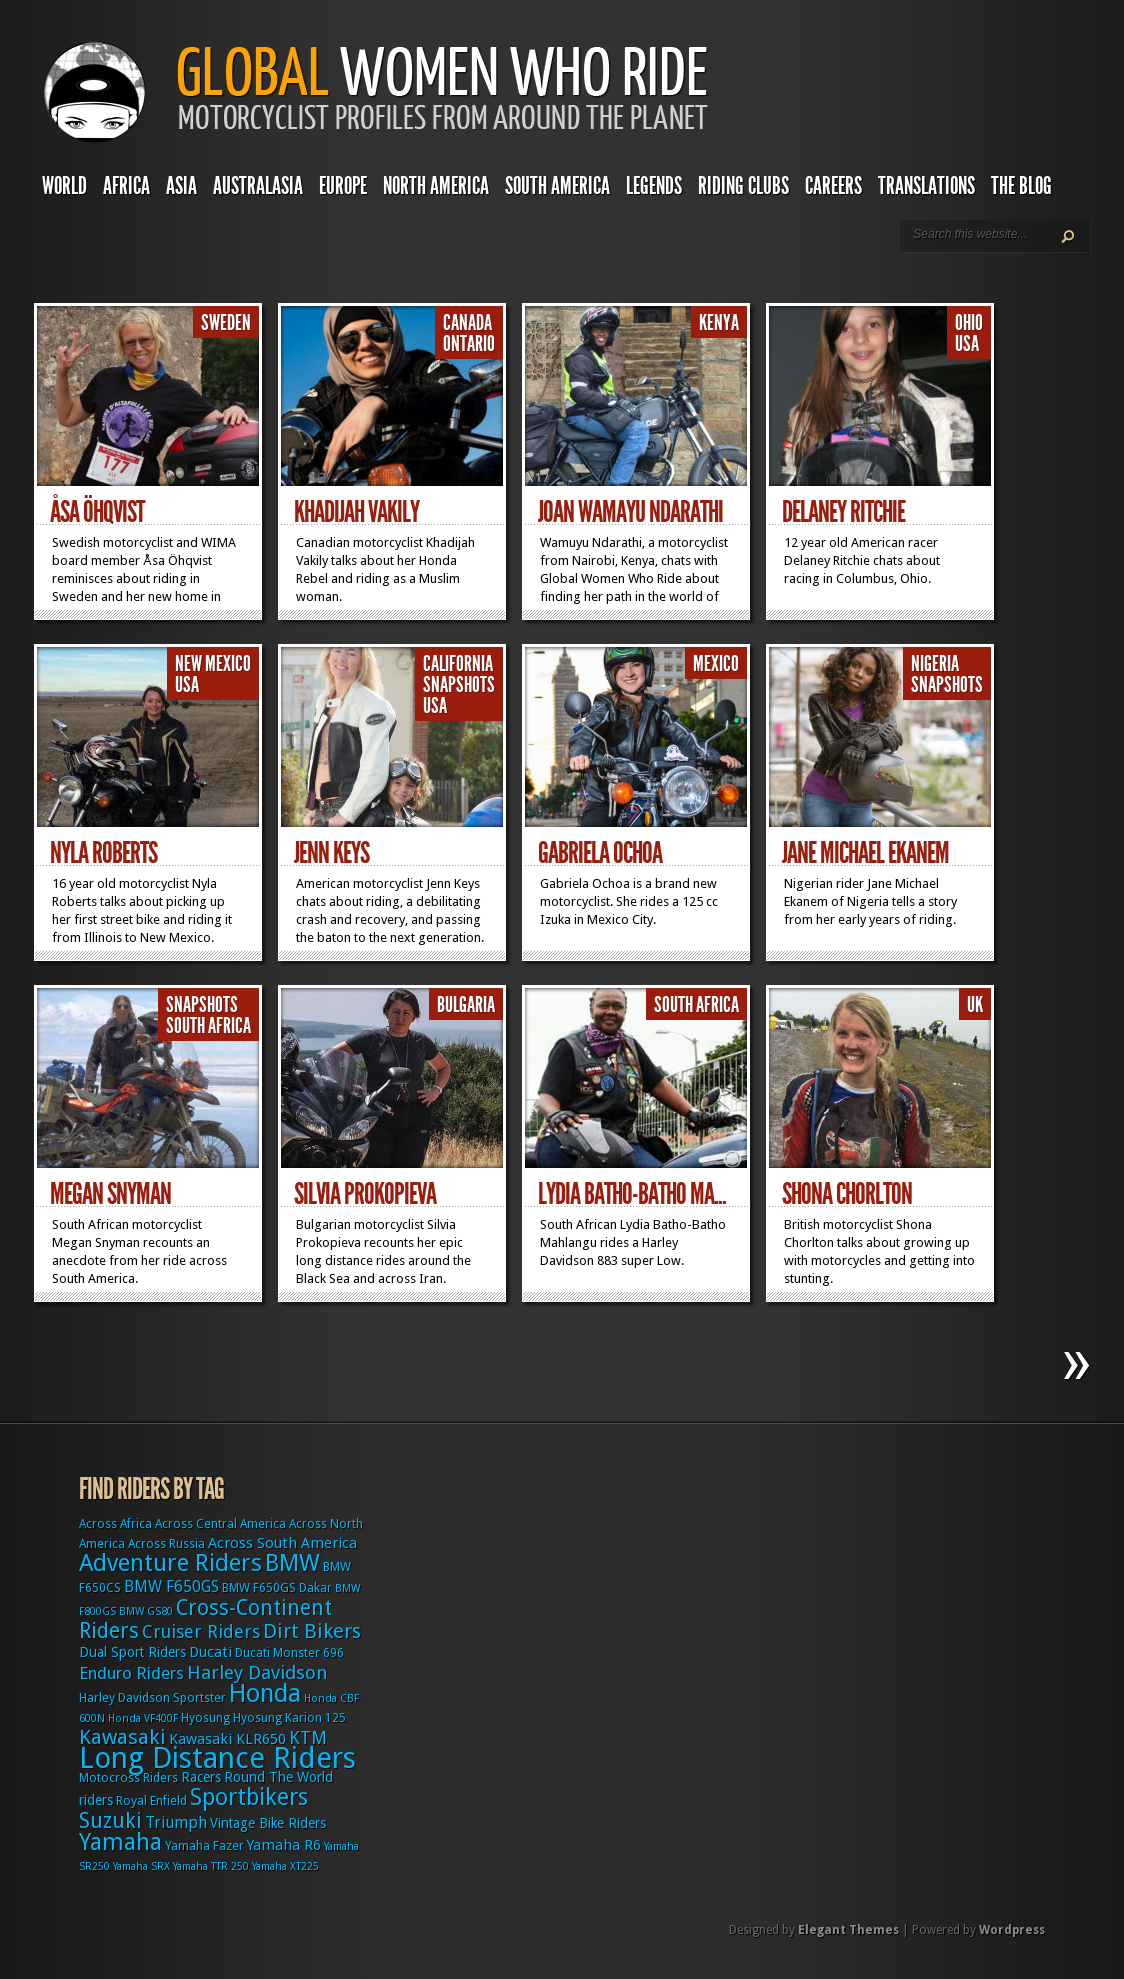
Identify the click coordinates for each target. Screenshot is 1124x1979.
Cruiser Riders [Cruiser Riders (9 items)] (201, 1631)
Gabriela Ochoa (600, 853)
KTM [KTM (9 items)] (308, 1737)
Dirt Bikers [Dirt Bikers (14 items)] (312, 1631)
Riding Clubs (743, 186)
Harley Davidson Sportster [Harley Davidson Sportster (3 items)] (152, 1698)
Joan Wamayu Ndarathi (630, 512)
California (458, 664)
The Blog (1021, 186)
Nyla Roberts (103, 853)
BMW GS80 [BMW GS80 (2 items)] (146, 1611)
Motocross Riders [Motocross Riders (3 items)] (128, 1778)
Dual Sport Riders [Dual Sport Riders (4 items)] (132, 1652)
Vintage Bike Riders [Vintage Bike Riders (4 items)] (268, 1823)
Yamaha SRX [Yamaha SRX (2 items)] (141, 1866)
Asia (181, 186)
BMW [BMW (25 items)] (292, 1563)
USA (967, 344)
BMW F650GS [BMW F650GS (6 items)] (171, 1586)
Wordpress (1012, 1930)
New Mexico (213, 664)
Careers (833, 186)
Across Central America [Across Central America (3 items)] (220, 1524)
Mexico (716, 664)
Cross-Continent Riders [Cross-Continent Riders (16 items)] (205, 1619)
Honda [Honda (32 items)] (265, 1693)
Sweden (226, 323)
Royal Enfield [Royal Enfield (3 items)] (151, 1801)
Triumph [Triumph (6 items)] (176, 1822)
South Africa (208, 1026)
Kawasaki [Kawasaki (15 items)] (122, 1737)
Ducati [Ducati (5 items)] (210, 1652)
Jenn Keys (331, 853)
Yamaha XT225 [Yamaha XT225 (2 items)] (285, 1866)
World (64, 186)
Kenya (719, 323)
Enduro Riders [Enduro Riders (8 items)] (131, 1673)
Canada (467, 323)
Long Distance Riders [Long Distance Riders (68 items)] (217, 1758)
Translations (926, 186)
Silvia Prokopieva (365, 1194)
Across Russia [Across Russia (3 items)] (166, 1544)
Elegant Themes (848, 1930)
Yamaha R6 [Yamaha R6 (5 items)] (284, 1845)
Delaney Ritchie (843, 512)
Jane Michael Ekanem (865, 853)
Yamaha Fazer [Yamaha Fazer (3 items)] (204, 1846)
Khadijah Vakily (356, 512)
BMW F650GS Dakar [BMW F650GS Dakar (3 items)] (277, 1588)
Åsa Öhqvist (97, 512)
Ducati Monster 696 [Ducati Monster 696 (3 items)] (289, 1653)
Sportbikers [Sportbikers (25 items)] (249, 1797)
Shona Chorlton (847, 1194)
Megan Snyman (110, 1194)
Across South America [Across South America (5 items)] (282, 1543)
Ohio (969, 323)
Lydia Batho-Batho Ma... (632, 1194)
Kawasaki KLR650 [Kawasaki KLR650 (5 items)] (227, 1739)
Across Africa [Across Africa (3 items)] (115, 1524)
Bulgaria (466, 1005)
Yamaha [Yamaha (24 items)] (120, 1842)
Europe (343, 186)
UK (975, 1005)
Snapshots (459, 685)
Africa (126, 186)
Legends (654, 186)
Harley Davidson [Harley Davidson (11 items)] (257, 1672)
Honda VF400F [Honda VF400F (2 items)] (143, 1718)
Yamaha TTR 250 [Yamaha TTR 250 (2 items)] (211, 1866)
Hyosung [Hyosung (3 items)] (205, 1718)
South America (557, 186)
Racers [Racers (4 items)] (201, 1777)
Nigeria (935, 664)
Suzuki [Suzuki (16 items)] (110, 1820)
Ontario (469, 344)
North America (436, 186)
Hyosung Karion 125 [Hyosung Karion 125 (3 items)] (289, 1718)
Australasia (258, 186)
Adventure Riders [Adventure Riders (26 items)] (170, 1563)
